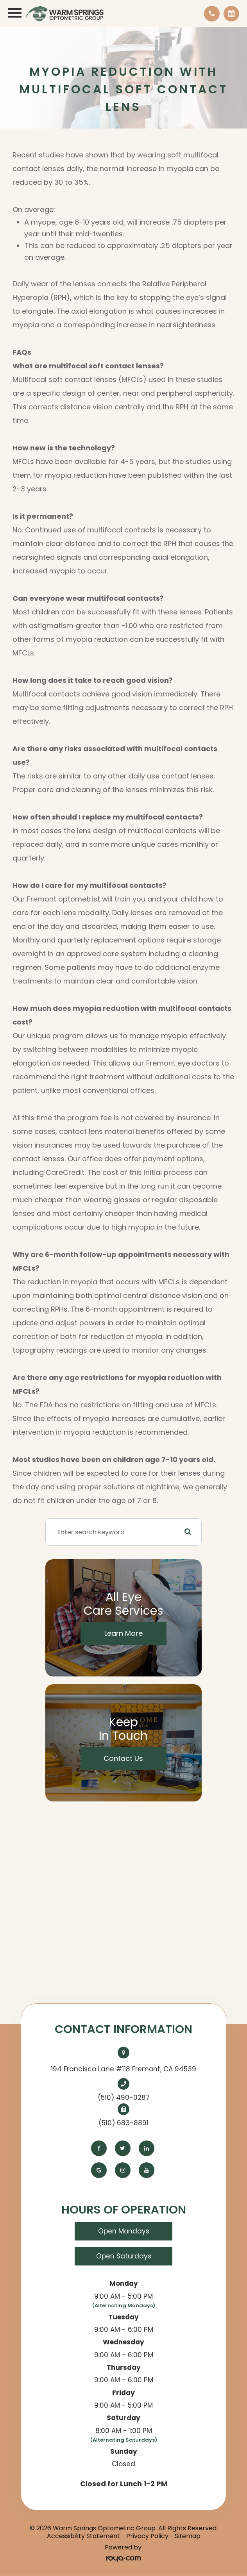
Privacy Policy (147, 2535)
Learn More (123, 1633)
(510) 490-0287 (124, 2097)
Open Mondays (123, 2231)
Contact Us (123, 1758)
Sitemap (187, 2535)
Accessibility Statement (83, 2535)
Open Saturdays (123, 2256)
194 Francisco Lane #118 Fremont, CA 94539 (123, 2069)
